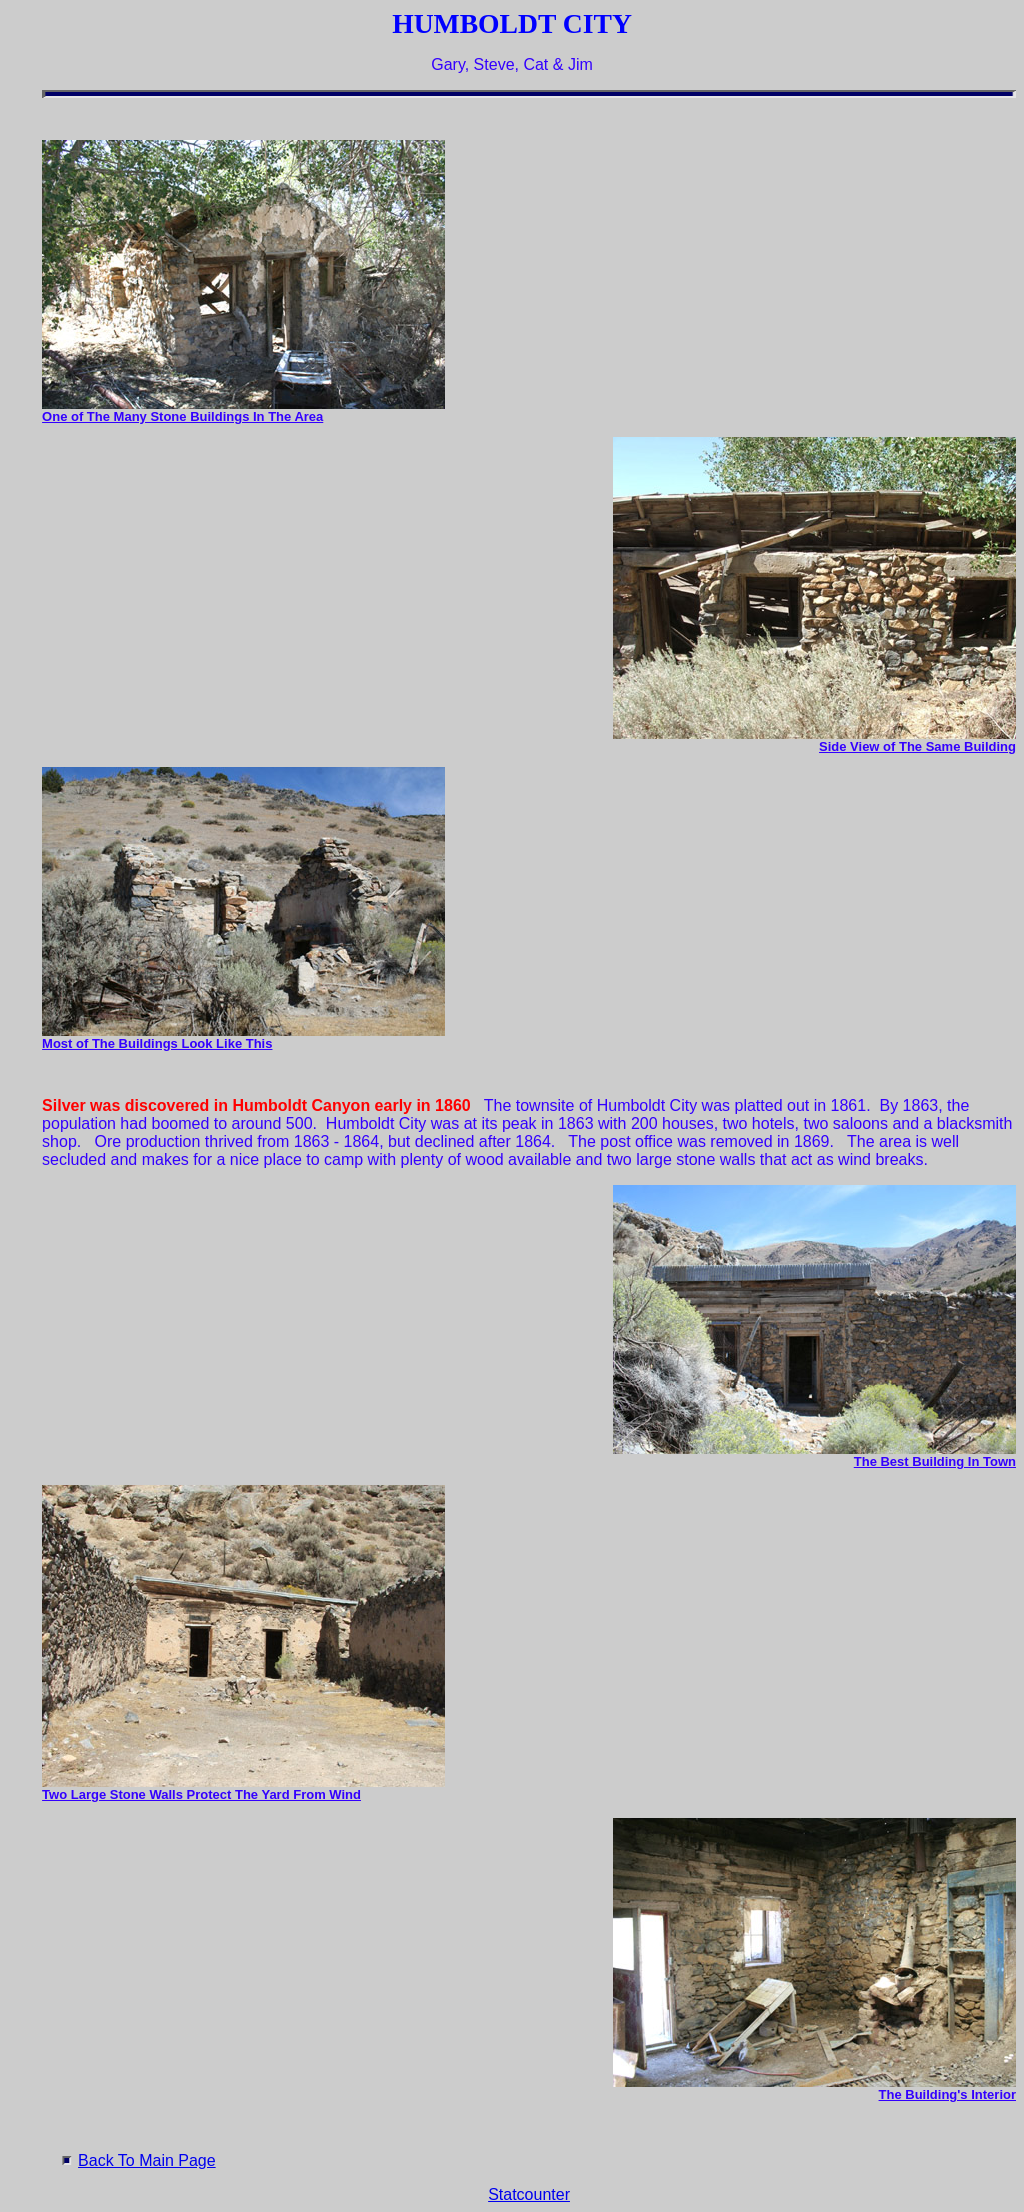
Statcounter (529, 2194)
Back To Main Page (147, 2160)
